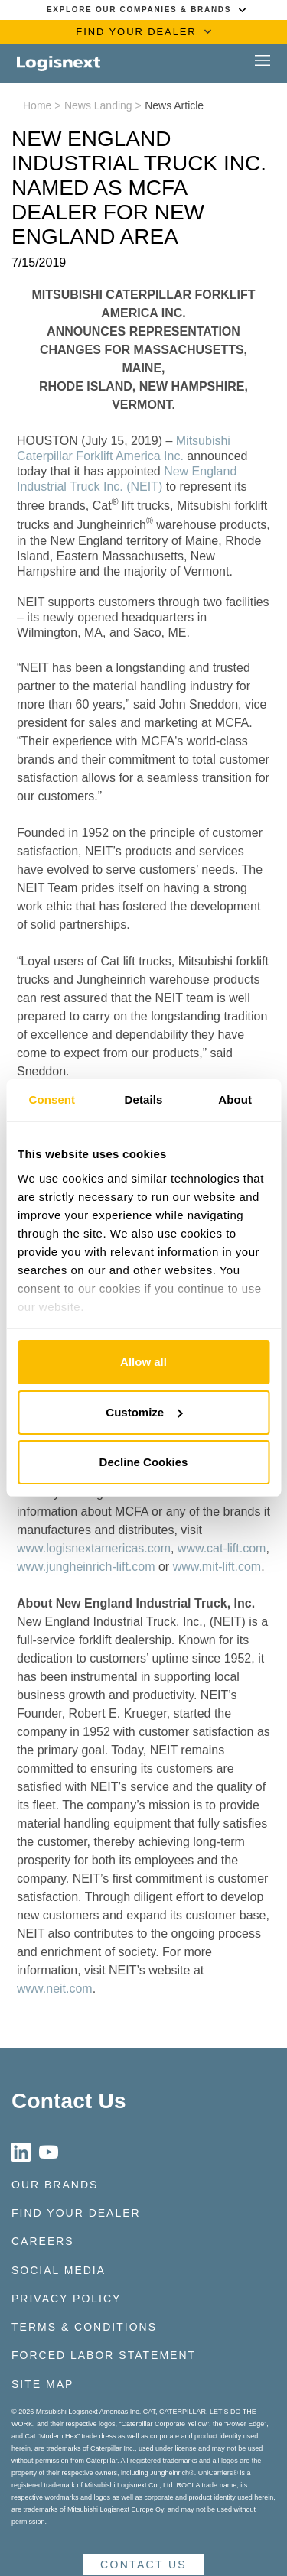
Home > (41, 105)
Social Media (58, 2270)
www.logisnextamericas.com (94, 1548)
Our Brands (54, 2185)
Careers (42, 2241)
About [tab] (235, 1099)
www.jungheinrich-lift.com (86, 1566)
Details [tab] (144, 1099)
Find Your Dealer (76, 2213)
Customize (144, 1412)
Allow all (143, 1361)
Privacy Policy (66, 2298)
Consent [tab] (51, 1099)
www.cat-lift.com (222, 1548)
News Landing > (103, 105)
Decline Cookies (143, 1461)
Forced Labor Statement (103, 2355)
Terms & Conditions (84, 2327)
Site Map (42, 2384)
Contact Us (68, 2101)
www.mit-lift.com (217, 1566)
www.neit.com (55, 1988)
